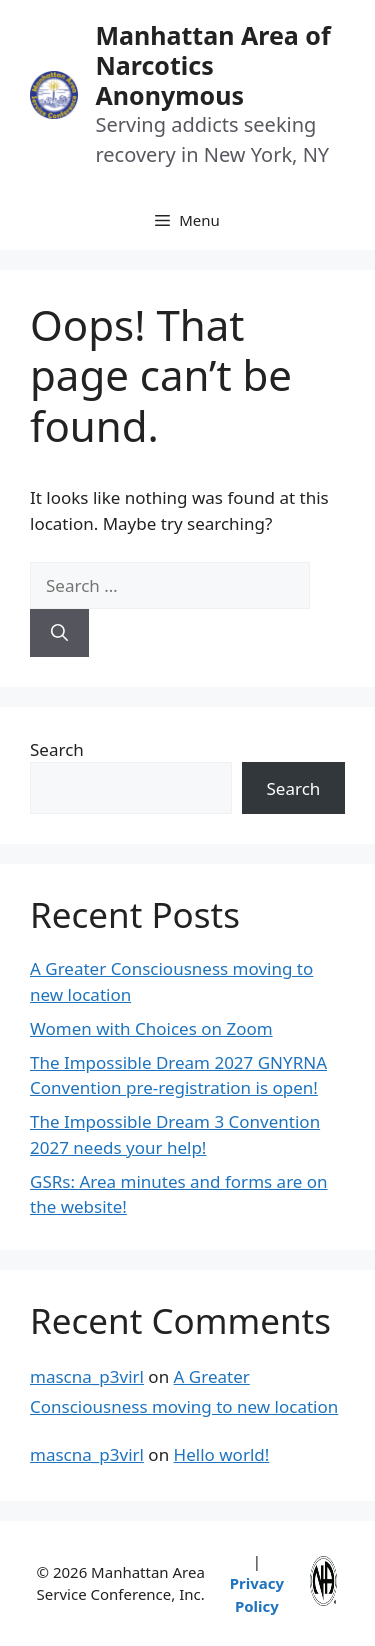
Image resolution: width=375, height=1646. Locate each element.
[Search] (59, 633)
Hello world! (222, 1454)
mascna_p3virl (87, 1376)
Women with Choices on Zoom (151, 1028)
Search (57, 749)
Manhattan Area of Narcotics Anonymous (212, 65)
